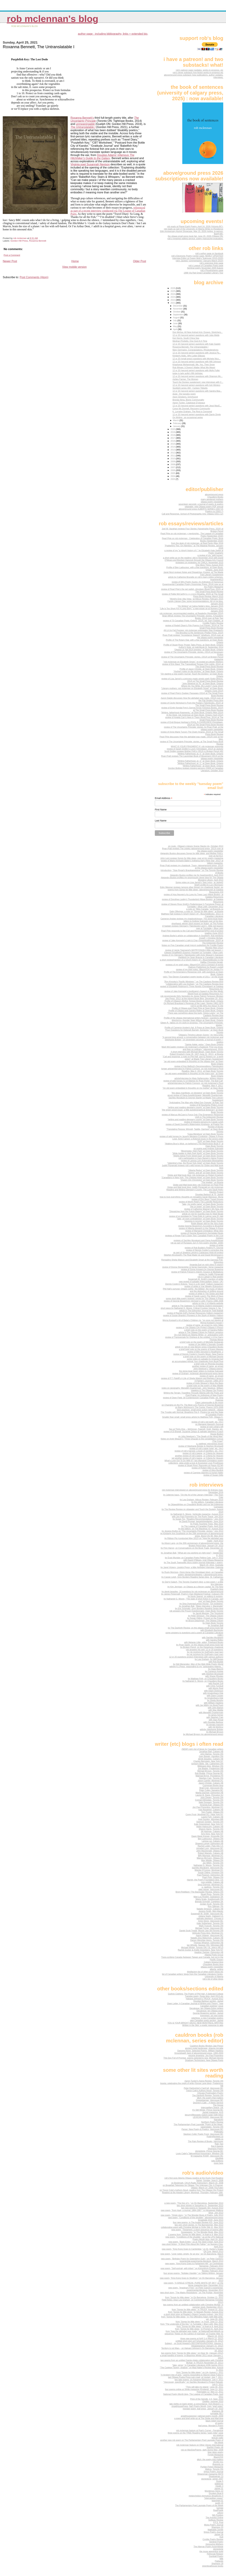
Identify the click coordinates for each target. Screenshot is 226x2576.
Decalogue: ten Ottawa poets (209, 2011)
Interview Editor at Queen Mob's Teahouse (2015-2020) (197, 258)
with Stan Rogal (216, 1720)
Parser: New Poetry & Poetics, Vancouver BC (202, 2129)
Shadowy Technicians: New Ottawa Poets (204, 2060)
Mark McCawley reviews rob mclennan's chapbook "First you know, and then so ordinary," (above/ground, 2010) (192, 1048)
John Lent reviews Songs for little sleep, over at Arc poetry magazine (191, 858)
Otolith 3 (219, 2486)
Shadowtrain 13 (216, 2476)
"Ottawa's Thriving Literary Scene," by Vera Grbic (200, 1035)
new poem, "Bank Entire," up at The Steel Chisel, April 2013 (195, 2242)
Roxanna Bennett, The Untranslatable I (190, 347)
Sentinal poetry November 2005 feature (205, 268)
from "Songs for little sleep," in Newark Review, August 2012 (195, 2312)
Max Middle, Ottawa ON (212, 1860)
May (175, 326)
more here (218, 2163)
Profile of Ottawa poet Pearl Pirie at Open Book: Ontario (197, 1008)
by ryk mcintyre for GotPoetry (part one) (205, 1654)
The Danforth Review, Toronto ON (207, 2095)
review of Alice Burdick (213, 1470)
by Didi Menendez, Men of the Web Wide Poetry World (198, 1664)
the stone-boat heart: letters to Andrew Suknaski (201, 1371)
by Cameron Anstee (214, 1671)
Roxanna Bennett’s (82, 117)
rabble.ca (219, 2139)
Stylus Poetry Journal (213, 2471)
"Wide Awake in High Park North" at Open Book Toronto (197, 1153)
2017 (173, 438)
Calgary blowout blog (213, 1962)
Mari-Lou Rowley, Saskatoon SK (208, 1897)
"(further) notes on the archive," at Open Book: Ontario (198, 671)
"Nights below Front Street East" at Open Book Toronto (198, 1156)
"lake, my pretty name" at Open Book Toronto (202, 1204)
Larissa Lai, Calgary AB (212, 1841)
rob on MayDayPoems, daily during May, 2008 (202, 2450)
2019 (173, 432)
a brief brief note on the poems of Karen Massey (201, 1349)
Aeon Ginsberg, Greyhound (185, 397)
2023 (173, 297)
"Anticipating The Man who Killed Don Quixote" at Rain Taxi (196, 1102)
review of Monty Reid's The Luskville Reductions (201, 1202)
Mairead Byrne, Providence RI (209, 1776)
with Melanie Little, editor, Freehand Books (203, 1642)
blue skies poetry (215, 2452)
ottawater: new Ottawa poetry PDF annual (204, 506)
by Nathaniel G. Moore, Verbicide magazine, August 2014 (197, 1514)
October (177, 312)
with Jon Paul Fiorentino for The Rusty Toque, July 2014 (197, 1516)
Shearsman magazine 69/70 (210, 2474)
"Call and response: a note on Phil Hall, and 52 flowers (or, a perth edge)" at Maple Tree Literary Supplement (193, 1057)
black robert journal (214, 2421)
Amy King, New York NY (212, 1834)
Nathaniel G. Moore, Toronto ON (208, 1865)
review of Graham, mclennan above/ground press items (197, 1373)
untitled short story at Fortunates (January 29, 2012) (199, 2341)
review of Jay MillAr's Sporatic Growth (206, 1344)
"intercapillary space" (213, 2498)
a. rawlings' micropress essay (209, 1443)
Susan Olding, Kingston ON (210, 1872)
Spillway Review (215, 2520)
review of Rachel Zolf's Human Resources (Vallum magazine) (195, 1313)
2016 (173, 441)
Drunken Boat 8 (216, 2493)
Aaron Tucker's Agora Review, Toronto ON (204, 2081)
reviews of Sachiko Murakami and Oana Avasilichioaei (198, 1240)
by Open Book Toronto (213, 1623)
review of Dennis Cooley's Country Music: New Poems (198, 1354)
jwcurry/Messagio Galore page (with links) (204, 2115)
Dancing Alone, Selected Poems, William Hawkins (200, 2050)
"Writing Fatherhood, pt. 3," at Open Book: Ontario (200, 761)
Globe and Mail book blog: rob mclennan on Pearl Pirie (198, 1185)
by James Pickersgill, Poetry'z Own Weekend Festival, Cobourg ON (192, 1594)
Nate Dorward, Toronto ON (211, 1802)
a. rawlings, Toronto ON (212, 1887)
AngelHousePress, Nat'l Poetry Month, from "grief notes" (197, 2406)
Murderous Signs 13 (214, 2491)
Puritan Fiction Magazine (211, 2467)
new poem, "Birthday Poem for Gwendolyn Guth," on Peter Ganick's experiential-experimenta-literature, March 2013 (192, 2260)
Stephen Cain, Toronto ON (211, 1778)
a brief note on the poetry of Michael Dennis (203, 1356)
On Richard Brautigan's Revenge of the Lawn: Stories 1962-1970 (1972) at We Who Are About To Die (193, 1004)
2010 (173, 458)
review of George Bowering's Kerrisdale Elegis (202, 1233)
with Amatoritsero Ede (213, 1693)
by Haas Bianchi (215, 1669)
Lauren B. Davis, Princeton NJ (209, 1795)
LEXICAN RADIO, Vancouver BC (208, 2117)
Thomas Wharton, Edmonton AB (208, 1943)
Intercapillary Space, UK (212, 2107)
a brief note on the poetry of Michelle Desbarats (201, 1342)
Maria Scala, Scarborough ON (209, 1899)
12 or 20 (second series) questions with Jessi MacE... (197, 406)
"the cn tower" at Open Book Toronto (206, 1206)
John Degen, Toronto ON (211, 1797)
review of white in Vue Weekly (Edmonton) (203, 1286)
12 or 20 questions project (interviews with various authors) (196, 1657)
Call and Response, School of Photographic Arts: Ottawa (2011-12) (192, 514)
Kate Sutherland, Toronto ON (210, 1923)
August (176, 317)
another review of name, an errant (207, 1366)
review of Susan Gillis (213, 1475)
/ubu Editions (217, 2161)
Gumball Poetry (216, 2556)
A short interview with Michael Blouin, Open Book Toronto (197, 1052)
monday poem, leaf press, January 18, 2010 (203, 2409)
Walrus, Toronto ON (214, 2469)
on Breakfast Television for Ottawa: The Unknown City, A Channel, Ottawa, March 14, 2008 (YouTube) (193, 2186)
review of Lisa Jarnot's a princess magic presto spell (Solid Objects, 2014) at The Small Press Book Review (192, 680)
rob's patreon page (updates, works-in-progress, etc (199, 70)
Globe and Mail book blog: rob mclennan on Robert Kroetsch (195, 1175)
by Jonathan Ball (215, 1625)
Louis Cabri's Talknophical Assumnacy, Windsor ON (199, 2153)
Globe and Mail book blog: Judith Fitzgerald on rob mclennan (195, 1187)
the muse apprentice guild (211, 2551)
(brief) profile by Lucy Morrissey (208, 885)
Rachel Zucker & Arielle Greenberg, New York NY (200, 1950)
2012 (173, 453)
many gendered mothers (212, 499)
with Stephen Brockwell (212, 1674)
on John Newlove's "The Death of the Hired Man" (200, 1436)
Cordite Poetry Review (213, 2539)
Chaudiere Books (215, 497)
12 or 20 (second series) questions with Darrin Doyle (197, 414)
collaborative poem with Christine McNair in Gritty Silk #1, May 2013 (192, 2227)
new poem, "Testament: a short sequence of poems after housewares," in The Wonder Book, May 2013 (197, 2231)
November (178, 309)
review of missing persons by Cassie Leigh (203, 1122)
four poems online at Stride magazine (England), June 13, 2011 (194, 2389)
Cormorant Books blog (213, 1785)
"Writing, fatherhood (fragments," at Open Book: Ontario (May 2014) (192, 712)
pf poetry (219, 2423)
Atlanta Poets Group (214, 1955)
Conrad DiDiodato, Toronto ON (209, 1800)
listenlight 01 (217, 2500)
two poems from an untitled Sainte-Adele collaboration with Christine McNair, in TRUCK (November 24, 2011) (192, 2361)
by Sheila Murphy (215, 1700)
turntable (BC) (216, 2413)
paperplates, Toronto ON (212, 2127)
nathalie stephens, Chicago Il (210, 1918)
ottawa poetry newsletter (212, 502)
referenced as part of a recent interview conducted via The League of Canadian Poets (107, 210)
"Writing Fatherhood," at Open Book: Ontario (202, 766)
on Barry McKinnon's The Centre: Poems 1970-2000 (199, 1407)
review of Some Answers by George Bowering (202, 1269)
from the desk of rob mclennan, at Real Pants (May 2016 (197, 543)
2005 (173, 473)
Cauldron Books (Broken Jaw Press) (206, 2046)
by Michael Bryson (214, 1732)
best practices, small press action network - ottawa (200, 1410)
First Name (161, 809)
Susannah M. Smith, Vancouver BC (207, 1913)
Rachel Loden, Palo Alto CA (210, 1846)
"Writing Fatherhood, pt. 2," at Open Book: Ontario (200, 763)
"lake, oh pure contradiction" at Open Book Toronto (200, 1219)
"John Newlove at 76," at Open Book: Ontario (202, 683)
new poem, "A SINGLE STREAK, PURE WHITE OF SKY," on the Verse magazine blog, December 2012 (193, 2284)
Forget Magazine (215, 2454)
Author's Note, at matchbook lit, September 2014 (201, 647)
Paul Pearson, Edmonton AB (210, 1875)
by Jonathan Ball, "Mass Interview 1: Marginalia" (201, 1606)
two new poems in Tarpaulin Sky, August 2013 (202, 2208)
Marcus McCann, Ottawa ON (210, 1858)
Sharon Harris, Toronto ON (211, 1829)
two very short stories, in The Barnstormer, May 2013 (199, 2225)
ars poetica (218, 2435)
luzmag (219, 2508)
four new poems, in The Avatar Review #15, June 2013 (198, 2222)
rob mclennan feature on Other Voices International (199, 2445)
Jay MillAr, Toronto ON (213, 1863)
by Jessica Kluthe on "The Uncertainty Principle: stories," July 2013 (192, 1531)
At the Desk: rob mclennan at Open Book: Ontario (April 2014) (194, 715)
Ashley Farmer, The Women (185, 379)
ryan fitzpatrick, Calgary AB (210, 1809)
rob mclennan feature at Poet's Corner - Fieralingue (199, 2430)
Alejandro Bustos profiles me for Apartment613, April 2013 (196, 875)
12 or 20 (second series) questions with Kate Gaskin (196, 344)
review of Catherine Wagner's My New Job (203, 1209)
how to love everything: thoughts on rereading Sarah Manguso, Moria (191, 1197)
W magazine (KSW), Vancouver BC (207, 2156)
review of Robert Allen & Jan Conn (207, 1468)
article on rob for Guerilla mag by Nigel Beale (202, 1214)
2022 (173, 300)
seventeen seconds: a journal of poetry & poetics (200, 504)
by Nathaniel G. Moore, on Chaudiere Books (203, 1681)
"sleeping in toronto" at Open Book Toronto (203, 1221)
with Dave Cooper (215, 1695)
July (175, 320)
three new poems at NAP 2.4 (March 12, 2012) (201, 2338)
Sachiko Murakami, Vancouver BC (207, 1868)
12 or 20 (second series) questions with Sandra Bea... (197, 391)
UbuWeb (219, 2158)
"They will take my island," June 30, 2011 (204, 2387)
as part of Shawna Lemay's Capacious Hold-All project (198, 1252)
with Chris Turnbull (214, 1686)
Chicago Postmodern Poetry (210, 2093)
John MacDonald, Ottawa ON (209, 1851)
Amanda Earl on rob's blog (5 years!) (206, 1264)
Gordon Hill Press (19, 240)
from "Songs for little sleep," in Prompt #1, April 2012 (199, 2329)
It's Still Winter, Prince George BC (207, 2110)
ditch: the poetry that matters (210, 2098)
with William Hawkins (213, 1703)
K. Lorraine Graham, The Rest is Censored (192, 411)
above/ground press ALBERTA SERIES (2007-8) (201, 509)
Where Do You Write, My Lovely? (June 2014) (202, 686)
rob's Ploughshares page (211, 270)
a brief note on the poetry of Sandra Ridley (203, 1330)
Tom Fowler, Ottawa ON (212, 1812)
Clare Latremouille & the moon (209, 1402)
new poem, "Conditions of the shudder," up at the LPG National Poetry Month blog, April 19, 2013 (194, 2238)
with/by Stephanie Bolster (211, 1729)
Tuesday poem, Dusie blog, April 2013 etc (204, 1996)
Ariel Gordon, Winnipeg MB (210, 1819)
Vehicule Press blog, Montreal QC (207, 1933)
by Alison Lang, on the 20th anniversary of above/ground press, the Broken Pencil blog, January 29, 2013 (192, 1544)
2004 (173, 476)
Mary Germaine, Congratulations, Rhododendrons (195, 350)
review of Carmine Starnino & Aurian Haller (203, 1473)
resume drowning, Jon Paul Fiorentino (205, 2055)
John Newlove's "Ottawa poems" (208, 1368)
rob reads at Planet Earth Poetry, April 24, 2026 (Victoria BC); (195, 226)
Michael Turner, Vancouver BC (209, 1928)
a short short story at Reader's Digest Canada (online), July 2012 (193, 2314)
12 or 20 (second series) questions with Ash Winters (196, 385)
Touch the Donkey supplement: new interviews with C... (198, 382)
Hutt (221, 2537)
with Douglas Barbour (213, 1722)
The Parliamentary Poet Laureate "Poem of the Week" (198, 2124)
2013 (173, 450)
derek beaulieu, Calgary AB (210, 1759)
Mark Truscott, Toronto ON (211, 1926)
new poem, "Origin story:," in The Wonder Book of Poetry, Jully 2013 (192, 2215)
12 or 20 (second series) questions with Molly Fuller (196, 370)
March (176, 420)
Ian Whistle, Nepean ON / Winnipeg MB (205, 1945)
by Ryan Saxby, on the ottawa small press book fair (199, 1645)
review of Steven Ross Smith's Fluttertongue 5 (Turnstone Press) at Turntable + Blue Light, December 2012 (192, 905)
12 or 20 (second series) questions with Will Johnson (197, 361)
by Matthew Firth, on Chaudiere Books (205, 1678)
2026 (173, 288)
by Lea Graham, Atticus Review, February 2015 (201, 1499)
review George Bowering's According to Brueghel (200, 1226)
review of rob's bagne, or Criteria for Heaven (203, 1453)
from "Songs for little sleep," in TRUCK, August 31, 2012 (197, 2309)
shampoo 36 (217, 2411)
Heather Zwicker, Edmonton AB (208, 1952)
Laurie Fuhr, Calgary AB (212, 1817)
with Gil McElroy (215, 1727)
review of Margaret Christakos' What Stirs (204, 1231)
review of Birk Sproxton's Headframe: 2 (205, 1352)
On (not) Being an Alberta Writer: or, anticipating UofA (198, 1335)
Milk (221, 2559)
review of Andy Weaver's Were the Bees (204, 1383)
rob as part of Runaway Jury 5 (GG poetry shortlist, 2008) (197, 1243)
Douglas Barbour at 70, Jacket (209, 1194)
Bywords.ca (218, 2464)
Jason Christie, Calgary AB (211, 1783)
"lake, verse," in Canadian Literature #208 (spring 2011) (197, 2365)
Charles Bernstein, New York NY (208, 1761)
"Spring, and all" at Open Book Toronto (205, 1173)
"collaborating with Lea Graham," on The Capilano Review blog (194, 984)
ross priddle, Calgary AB (212, 1882)
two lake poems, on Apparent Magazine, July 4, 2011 (199, 2379)
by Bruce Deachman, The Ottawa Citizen (204, 1620)
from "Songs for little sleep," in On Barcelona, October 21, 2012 (194, 2297)
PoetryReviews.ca (215, 2136)
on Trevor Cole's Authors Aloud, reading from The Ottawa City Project (191, 2190)
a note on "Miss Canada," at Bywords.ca (204, 909)
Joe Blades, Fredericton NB (210, 1768)
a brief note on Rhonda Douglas (208, 1364)
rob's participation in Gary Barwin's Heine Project (200, 1158)
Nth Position (217, 2515)
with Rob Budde (216, 1662)
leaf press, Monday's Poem (210, 2425)
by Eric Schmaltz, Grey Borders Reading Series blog (199, 1608)
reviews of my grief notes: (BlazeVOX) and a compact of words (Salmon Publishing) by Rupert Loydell (194, 965)
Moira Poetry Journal (213, 2525)
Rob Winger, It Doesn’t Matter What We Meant (194, 367)
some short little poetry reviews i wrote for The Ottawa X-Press (194, 1298)
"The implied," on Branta (212, 1182)
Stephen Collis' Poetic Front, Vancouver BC (203, 2134)
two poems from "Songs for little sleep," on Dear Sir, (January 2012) (192, 2353)
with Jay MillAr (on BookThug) (209, 1705)
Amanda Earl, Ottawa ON (211, 1805)
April (175, 329)
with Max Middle (215, 1710)
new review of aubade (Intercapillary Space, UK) (201, 1281)
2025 (173, 291)
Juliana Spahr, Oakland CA (210, 1916)
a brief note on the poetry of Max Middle (205, 1385)
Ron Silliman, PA (215, 1906)
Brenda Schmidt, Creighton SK (209, 1901)
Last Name (161, 820)
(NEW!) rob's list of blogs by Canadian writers (202, 1749)
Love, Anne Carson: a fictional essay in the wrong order (197, 1139)
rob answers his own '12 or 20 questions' (204, 1649)
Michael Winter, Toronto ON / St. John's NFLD (202, 1947)
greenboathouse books (212, 2566)
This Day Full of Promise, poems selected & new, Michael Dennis (193, 2058)
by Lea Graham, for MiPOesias (209, 1659)
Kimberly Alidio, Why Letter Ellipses (189, 356)
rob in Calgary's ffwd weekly (210, 1277)
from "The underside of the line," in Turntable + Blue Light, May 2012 (191, 2324)
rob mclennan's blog (52, 18)
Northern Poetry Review (212, 2122)
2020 (173, 429)
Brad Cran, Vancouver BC (211, 1788)
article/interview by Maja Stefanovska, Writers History (198, 1078)
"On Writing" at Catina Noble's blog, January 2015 (200, 606)
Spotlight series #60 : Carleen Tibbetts (190, 388)
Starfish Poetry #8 (215, 2447)
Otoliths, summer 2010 (212, 2401)
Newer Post (10, 261)
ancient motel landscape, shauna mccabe (204, 2048)
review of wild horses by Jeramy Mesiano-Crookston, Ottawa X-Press (191, 1136)
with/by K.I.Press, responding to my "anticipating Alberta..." (196, 1666)
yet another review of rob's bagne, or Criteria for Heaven (197, 1458)
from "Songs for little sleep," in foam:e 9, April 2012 (200, 2326)
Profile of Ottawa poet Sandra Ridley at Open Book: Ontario (195, 1010)
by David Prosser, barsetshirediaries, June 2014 (201, 1521)
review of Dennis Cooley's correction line (204, 1250)
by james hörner (215, 1715)
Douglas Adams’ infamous (102, 157)
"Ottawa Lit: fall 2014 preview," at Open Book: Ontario (198, 649)
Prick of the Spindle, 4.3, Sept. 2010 (206, 2399)
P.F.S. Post (218, 2522)
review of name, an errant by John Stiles (204, 1325)
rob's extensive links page (211, 263)
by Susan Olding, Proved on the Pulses (205, 1618)
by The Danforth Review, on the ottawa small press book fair (195, 1628)
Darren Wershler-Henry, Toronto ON (206, 1940)
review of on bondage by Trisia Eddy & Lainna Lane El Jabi (196, 1216)
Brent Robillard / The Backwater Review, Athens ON (199, 1892)
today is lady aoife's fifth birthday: (188, 373)
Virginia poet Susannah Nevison (90, 164)
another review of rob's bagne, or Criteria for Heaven (199, 1456)
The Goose (218, 2105)
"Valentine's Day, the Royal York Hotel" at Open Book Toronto (195, 1163)
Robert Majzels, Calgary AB (210, 1853)
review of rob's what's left (211, 1427)
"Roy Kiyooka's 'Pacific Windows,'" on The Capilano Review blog (193, 981)
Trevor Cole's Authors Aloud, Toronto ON (204, 2090)
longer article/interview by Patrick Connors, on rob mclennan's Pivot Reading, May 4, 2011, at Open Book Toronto (192, 1070)
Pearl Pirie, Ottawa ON (212, 1877)
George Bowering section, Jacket (208, 2013)
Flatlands (219, 2561)
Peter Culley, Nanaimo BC (211, 1790)
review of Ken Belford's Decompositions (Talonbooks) (198, 1066)
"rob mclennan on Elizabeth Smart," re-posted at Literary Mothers (193, 662)
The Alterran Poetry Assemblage (208, 2546)
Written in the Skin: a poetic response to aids (202, 2025)
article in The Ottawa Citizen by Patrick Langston (200, 1332)
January (177, 426)
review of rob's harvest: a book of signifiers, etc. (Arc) (199, 1451)
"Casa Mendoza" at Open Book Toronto (205, 1134)
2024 (173, 294)
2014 (173, 447)
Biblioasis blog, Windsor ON (210, 1766)
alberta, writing (216, 1969)
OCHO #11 (218, 2462)
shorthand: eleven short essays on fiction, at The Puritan (197, 923)
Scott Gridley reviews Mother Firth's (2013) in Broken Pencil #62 (193, 751)
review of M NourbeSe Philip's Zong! (206, 1105)
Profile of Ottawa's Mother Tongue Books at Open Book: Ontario (193, 1001)
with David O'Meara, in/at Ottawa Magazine (203, 1560)
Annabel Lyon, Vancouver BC (209, 1848)
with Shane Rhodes (214, 1676)
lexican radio (217, 2438)
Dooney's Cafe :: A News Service (208, 2103)
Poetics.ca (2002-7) (214, 511)
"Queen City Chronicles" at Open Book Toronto (201, 1180)
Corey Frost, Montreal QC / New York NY (204, 1814)
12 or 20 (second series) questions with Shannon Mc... (198, 376)
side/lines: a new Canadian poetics (207, 2018)
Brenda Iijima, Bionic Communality (188, 400)
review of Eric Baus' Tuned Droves (207, 1199)
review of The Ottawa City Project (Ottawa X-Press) (199, 1327)
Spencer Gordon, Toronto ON (209, 1822)
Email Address (163, 798)
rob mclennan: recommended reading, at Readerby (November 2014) (191, 613)
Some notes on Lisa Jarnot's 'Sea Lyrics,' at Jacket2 (199, 882)
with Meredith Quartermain (211, 1712)
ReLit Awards (217, 2146)
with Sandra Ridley (214, 1640)
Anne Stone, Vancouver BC (210, 1921)
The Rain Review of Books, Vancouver (205, 2141)
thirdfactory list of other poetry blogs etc (205, 1972)
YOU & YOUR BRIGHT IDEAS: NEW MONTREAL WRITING (195, 2023)
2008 (173, 464)
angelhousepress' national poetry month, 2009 (202, 2416)
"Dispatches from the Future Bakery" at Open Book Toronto (196, 1211)
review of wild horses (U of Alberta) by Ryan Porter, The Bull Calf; (193, 1081)
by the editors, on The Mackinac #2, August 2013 (200, 1528)
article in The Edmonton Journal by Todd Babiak (201, 1310)
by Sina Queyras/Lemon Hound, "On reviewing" (201, 1603)
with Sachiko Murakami (212, 1637)
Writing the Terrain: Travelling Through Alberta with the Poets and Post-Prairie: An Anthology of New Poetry (193, 1394)
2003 (173, 479)
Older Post (139, 261)
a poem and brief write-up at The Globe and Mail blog (198, 2418)
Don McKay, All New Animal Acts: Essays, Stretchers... (198, 332)
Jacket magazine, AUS (212, 2112)
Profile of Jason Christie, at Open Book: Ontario (201, 669)
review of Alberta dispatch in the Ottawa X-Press (201, 1228)
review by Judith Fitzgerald (211, 1274)
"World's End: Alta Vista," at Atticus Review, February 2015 (196, 599)
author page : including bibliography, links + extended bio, (113, 33)
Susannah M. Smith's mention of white (205, 1279)
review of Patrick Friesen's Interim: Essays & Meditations (197, 1272)
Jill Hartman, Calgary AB (212, 1831)
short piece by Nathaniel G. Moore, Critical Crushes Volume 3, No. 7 (192, 1308)
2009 (173, 461)
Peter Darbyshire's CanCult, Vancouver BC (203, 2088)
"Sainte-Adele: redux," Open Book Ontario (204, 1044)
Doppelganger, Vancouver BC (209, 2100)
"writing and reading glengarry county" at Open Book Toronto (195, 1107)
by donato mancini (214, 1724)
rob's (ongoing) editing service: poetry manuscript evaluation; (195, 238)
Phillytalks (218, 2132)
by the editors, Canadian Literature (207, 1502)
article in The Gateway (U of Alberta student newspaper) (197, 1306)
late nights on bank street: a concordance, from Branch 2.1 (196, 2404)
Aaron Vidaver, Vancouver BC (209, 1935)
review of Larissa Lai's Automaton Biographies (202, 1160)
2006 (173, 470)
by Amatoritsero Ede (214, 1698)
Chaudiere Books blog (213, 1964)
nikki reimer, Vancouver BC (210, 1889)
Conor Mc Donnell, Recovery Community (191, 408)
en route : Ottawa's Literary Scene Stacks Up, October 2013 (195, 846)
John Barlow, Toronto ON (211, 1754)
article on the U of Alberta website (207, 1303)
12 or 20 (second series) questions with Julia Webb (196, 335)
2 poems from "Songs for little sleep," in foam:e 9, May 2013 (195, 2234)
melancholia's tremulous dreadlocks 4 (206, 2496)
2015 (173, 444)
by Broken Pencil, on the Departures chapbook (201, 1647)
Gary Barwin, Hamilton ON (211, 1756)
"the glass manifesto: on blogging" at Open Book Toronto (197, 1093)
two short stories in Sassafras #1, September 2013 (200, 2205)
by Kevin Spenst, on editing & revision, (205, 1596)
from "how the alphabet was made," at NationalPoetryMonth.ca (194, 2331)
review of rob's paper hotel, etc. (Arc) (206, 1448)
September (178, 314)
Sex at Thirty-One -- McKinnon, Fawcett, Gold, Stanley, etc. (196, 1429)
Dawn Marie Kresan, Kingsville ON (207, 1836)
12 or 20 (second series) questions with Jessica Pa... (197, 353)
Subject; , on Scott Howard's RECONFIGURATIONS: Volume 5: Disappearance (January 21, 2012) (194, 2344)
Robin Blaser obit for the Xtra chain (207, 1223)
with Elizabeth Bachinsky (211, 1630)
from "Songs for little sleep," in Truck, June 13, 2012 (199, 2321)
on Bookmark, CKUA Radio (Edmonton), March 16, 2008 (197, 2183)
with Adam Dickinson (213, 1691)
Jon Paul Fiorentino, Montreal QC (207, 1807)
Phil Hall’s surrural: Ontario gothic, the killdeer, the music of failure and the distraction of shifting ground (193, 1290)
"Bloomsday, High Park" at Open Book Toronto (202, 1151)
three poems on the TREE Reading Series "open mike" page (195, 2433)
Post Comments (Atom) (34, 277)
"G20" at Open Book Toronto (210, 1141)
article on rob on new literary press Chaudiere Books (199, 1347)
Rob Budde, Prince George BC (209, 1773)
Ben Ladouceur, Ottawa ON (210, 1838)
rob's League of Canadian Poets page (206, 265)
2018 (173, 435)
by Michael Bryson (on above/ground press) (203, 1734)
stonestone (218, 2549)
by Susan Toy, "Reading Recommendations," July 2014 (198, 1519)
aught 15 (219, 2503)
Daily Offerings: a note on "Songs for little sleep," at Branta (196, 911)
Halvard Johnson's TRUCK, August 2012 (204, 1998)
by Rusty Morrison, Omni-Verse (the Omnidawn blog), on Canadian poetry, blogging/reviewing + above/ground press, (192, 1573)
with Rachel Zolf (216, 1683)
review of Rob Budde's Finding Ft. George (204, 1248)
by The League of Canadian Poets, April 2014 (202, 1526)
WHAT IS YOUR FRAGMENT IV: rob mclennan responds (197, 746)
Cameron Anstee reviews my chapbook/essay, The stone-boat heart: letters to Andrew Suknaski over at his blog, (192, 920)
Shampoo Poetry (215, 2148)
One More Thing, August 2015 (209, 565)
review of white (216, 1245)
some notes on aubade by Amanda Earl (205, 1359)
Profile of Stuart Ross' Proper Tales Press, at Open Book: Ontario (193, 645)
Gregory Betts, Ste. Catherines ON (207, 1763)
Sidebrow (219, 2484)
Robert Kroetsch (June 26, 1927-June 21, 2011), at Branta (196, 1054)
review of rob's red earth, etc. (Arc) (207, 1422)
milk (221, 2428)
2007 (173, 467)
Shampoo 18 (217, 2563)
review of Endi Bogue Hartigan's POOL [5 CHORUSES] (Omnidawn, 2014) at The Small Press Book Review (192, 723)
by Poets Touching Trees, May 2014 (206, 1524)
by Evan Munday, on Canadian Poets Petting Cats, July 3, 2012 (194, 1558)
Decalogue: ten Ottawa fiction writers (206, 2008)
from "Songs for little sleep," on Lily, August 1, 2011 (199, 2372)
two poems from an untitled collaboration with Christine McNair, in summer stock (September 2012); (193, 2306)
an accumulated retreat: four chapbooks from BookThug (197, 1361)
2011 (173, 455)
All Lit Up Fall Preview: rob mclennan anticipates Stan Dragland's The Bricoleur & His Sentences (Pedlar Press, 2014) (193, 631)
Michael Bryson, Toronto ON (210, 1771)
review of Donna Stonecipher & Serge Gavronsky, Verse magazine (192, 1267)
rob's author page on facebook (209, 253)
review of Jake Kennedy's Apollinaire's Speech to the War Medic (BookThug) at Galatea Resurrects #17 (193, 992)
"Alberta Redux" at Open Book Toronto (205, 1170)
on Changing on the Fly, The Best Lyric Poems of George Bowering (192, 1405)
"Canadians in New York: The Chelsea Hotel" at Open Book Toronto (192, 1177)
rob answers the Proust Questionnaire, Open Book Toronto (196, 1611)
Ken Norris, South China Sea (186, 338)
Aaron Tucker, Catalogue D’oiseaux (189, 403)
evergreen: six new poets (211, 2015)
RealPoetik (218, 2510)
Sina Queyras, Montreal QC (210, 1884)
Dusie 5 (219, 2481)
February (177, 423)
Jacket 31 (218, 2488)
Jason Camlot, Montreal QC (210, 1780)
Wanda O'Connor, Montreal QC (209, 1870)
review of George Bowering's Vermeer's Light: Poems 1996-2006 (193, 1301)
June (175, 323)
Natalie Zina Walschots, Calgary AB (207, 1938)
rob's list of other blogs (213, 1979)
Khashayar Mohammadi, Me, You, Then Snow (194, 364)
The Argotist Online (214, 2517)
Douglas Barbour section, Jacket (208, 2001)
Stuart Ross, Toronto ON (212, 1894)
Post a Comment (12, 255)
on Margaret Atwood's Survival (209, 1424)
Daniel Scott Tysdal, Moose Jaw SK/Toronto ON (201, 1930)
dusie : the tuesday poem (184, 394)
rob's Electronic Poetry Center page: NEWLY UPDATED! (197, 256)
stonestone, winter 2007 (212, 2479)
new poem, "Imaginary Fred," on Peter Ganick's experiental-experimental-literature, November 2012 (195, 2289)
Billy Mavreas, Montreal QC (210, 1855)
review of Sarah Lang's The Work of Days (204, 1296)
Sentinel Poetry (216, 2542)
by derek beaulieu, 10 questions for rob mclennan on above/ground (192, 1591)
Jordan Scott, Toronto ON (211, 1904)
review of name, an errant (211, 1376)
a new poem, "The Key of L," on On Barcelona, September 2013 (193, 2203)
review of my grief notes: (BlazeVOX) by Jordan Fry (199, 969)
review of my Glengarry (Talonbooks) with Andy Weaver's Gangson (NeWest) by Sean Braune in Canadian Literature (192, 956)
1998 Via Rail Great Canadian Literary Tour (203, 273)
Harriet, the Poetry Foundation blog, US (205, 1880)
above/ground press (214, 494)
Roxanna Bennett (37, 240)
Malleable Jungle (215, 2529)
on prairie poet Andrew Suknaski (208, 1148)
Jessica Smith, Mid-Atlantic (211, 1911)
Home (75, 261)
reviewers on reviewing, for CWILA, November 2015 (199, 562)
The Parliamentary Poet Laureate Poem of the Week (199, 2505)
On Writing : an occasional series (188, 417)
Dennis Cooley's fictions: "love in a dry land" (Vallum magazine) (194, 1284)
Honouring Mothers (214, 2544)
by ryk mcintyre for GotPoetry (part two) (205, 1652)
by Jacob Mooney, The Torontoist (208, 1613)
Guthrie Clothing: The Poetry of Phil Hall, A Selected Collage (195, 1994)
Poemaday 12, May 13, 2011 (210, 2392)
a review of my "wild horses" (210, 555)
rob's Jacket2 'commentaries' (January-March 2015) (199, 261)
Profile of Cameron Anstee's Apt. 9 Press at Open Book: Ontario (194, 1027)
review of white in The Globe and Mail (206, 1293)
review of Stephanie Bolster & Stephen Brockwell (200, 1446)
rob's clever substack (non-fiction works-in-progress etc (198, 72)
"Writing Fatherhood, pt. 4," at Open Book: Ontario (200, 754)
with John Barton (215, 1708)
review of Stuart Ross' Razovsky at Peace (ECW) (200, 1465)
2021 (173, 303)
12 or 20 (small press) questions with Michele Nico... (196, 359)
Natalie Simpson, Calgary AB (210, 1909)
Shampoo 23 (217, 2527)
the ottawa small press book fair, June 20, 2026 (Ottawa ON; (195, 236)
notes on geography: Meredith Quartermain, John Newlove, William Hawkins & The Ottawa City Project (192, 1389)
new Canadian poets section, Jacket (206, 2020)
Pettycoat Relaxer (215, 2554)
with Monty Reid (216, 1688)
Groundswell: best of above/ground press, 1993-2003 (198, 2053)
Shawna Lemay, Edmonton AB (209, 1843)
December (178, 306)
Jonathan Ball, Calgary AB (211, 1751)
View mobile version (74, 266)
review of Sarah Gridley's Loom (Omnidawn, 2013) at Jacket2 (195, 749)
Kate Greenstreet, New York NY (208, 1824)
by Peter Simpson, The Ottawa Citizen (205, 1616)
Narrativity (218, 2119)
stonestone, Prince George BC (209, 2151)
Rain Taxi (219, 2144)
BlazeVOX (218, 2457)
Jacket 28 (218, 2534)
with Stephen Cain (214, 1717)
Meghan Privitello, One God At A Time (190, 341)
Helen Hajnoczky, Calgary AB (209, 1826)
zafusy (220, 2513)
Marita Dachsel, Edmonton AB (209, 1793)
